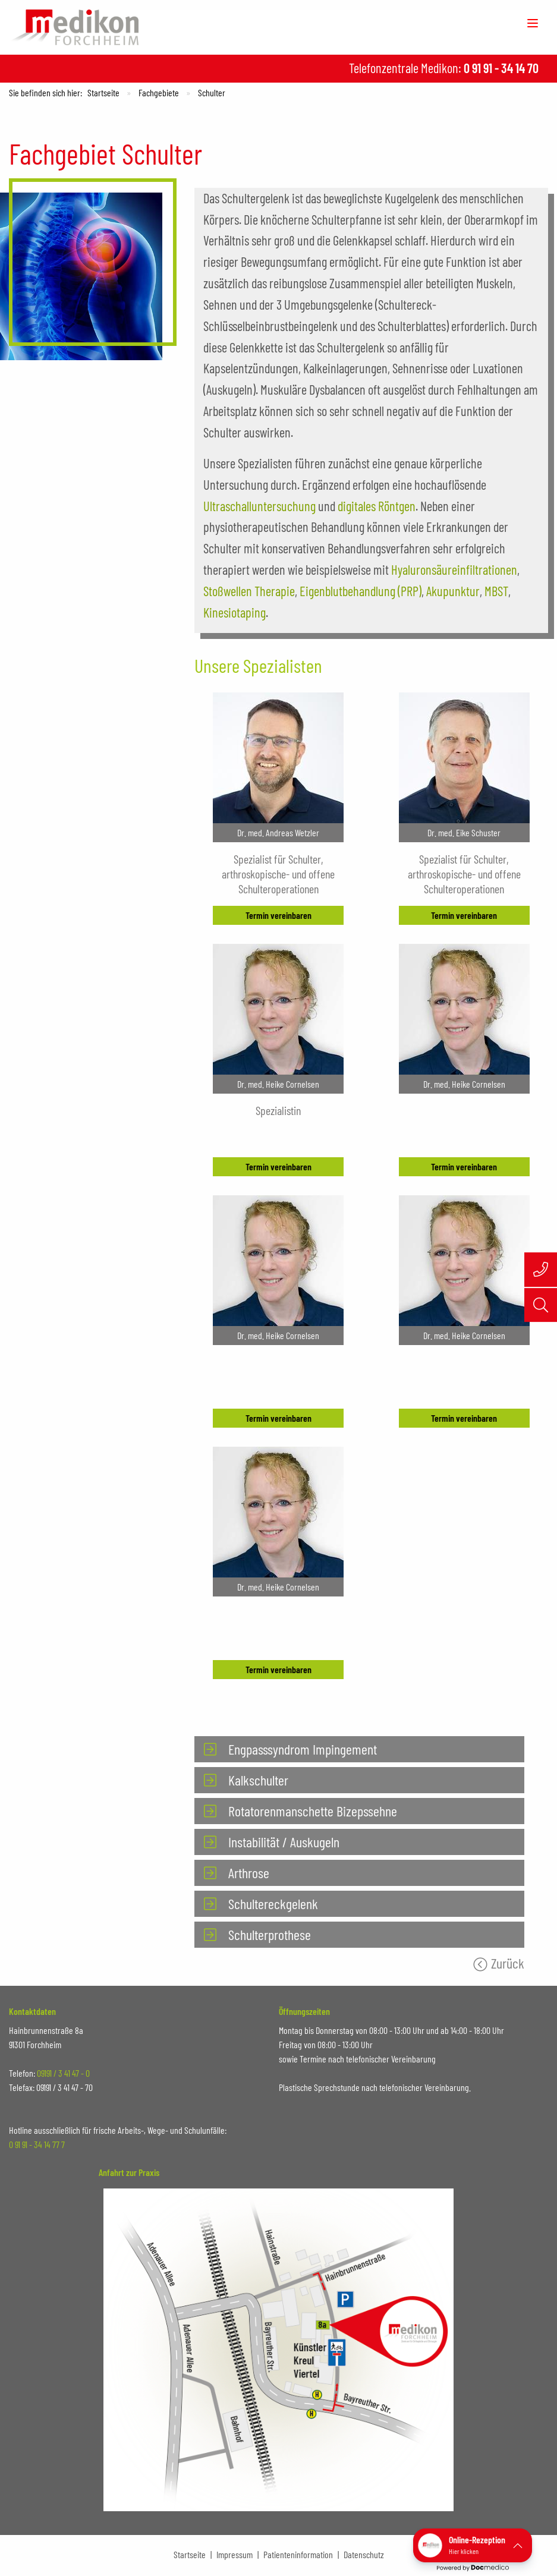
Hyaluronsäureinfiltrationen (454, 569)
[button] (472, 2545)
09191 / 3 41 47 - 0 (63, 2073)
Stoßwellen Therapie (249, 591)
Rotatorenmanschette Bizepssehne (312, 1810)
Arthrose (248, 1872)
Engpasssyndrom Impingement (302, 1749)
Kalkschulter (258, 1779)
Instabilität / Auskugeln (283, 1841)
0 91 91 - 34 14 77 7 (37, 2144)
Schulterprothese (269, 1934)
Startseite (103, 92)
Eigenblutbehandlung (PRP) (360, 591)
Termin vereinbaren (278, 915)
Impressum (234, 2554)
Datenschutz (364, 2554)
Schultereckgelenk (273, 1903)
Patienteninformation (298, 2554)
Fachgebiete (159, 92)
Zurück (507, 1963)
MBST (496, 591)
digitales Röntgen (377, 506)
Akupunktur (453, 591)
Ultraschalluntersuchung (259, 506)
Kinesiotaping (234, 612)
